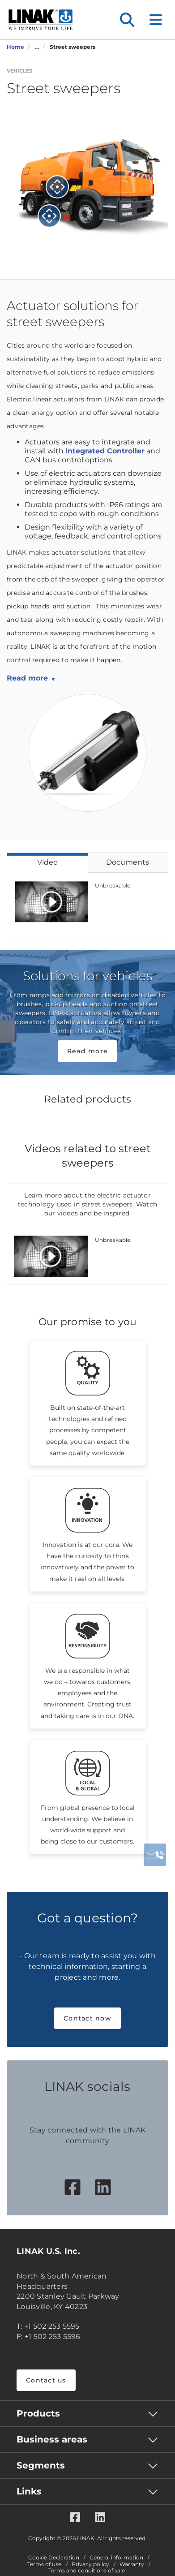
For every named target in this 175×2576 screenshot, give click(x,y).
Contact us (46, 2380)
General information (116, 2557)
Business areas (52, 2439)
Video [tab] (47, 862)
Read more (27, 678)
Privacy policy (90, 2564)
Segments (41, 2465)
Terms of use (44, 2564)
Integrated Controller (105, 451)
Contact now (87, 2018)
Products (38, 2413)
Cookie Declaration (53, 2557)
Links (29, 2491)
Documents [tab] (127, 862)
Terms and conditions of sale (86, 2570)
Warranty (132, 2564)
